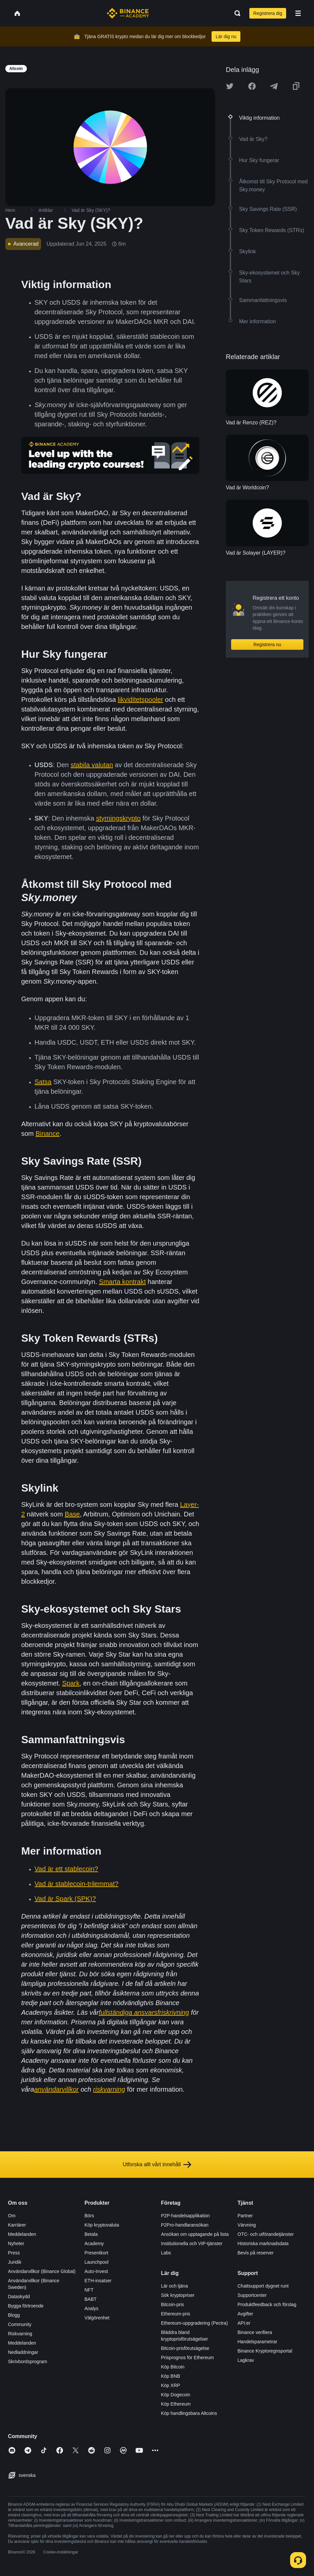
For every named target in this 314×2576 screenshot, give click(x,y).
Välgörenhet (97, 2317)
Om (12, 2215)
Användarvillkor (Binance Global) (42, 2271)
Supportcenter (252, 2295)
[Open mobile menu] (298, 13)
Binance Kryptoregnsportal (264, 2351)
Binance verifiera (254, 2332)
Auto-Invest (96, 2271)
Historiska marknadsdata (262, 2243)
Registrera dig (267, 13)
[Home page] (128, 13)
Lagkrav (245, 2360)
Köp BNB (170, 2376)
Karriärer (17, 2225)
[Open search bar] (235, 13)
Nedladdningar (23, 2352)
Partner (245, 2215)
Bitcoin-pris (172, 2304)
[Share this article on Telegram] (274, 86)
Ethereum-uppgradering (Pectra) (194, 2323)
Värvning (246, 2225)
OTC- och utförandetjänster (265, 2234)
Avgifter (245, 2313)
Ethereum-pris (175, 2313)
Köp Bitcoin (173, 2366)
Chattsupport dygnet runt (262, 2286)
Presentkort (96, 2252)
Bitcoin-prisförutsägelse (185, 2348)
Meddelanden (22, 2234)
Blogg (14, 2315)
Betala (91, 2234)
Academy (94, 2243)
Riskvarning (20, 2333)
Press (14, 2252)
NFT (89, 2290)
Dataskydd (19, 2296)
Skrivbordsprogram (27, 2361)
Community (19, 2324)
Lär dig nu (226, 36)
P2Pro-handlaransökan (185, 2225)
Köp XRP (170, 2385)
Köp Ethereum (176, 2404)
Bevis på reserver (255, 2252)
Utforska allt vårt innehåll (157, 2164)
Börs (89, 2215)
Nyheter (16, 2243)
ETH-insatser (98, 2280)
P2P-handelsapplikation (185, 2215)
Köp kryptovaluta (102, 2225)
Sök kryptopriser (178, 2295)
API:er (243, 2323)
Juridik (14, 2262)
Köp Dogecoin (175, 2394)
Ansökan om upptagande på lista (195, 2234)
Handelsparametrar (257, 2341)
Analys (91, 2308)
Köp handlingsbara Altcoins (189, 2413)
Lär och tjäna (174, 2286)
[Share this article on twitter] (230, 86)
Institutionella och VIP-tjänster (191, 2243)
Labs (166, 2252)
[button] (298, 13)
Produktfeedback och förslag (266, 2304)
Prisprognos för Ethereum (187, 2357)
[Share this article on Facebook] (252, 86)
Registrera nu (267, 644)
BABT (91, 2299)
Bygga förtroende (25, 2305)
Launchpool (96, 2262)
